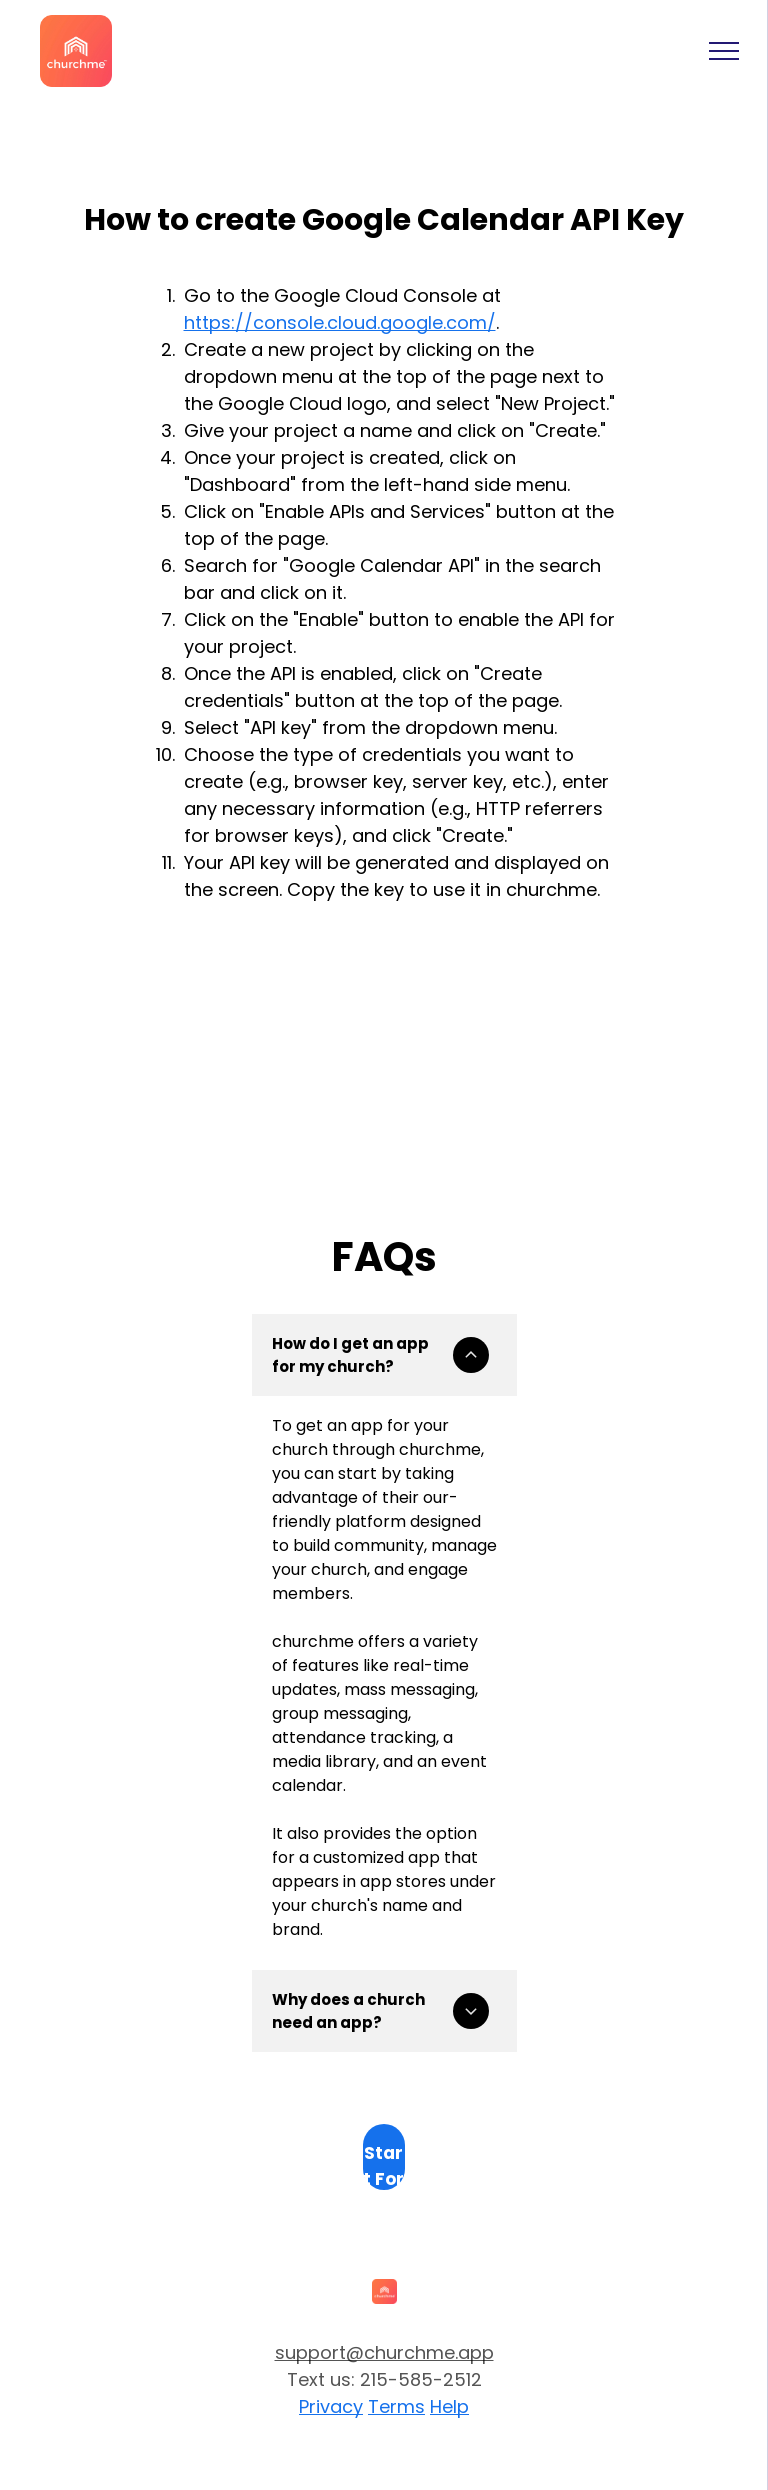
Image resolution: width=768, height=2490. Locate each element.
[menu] (724, 51)
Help (449, 2406)
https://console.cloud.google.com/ (340, 322)
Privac (326, 2406)
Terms (396, 2406)
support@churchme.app (384, 2352)
